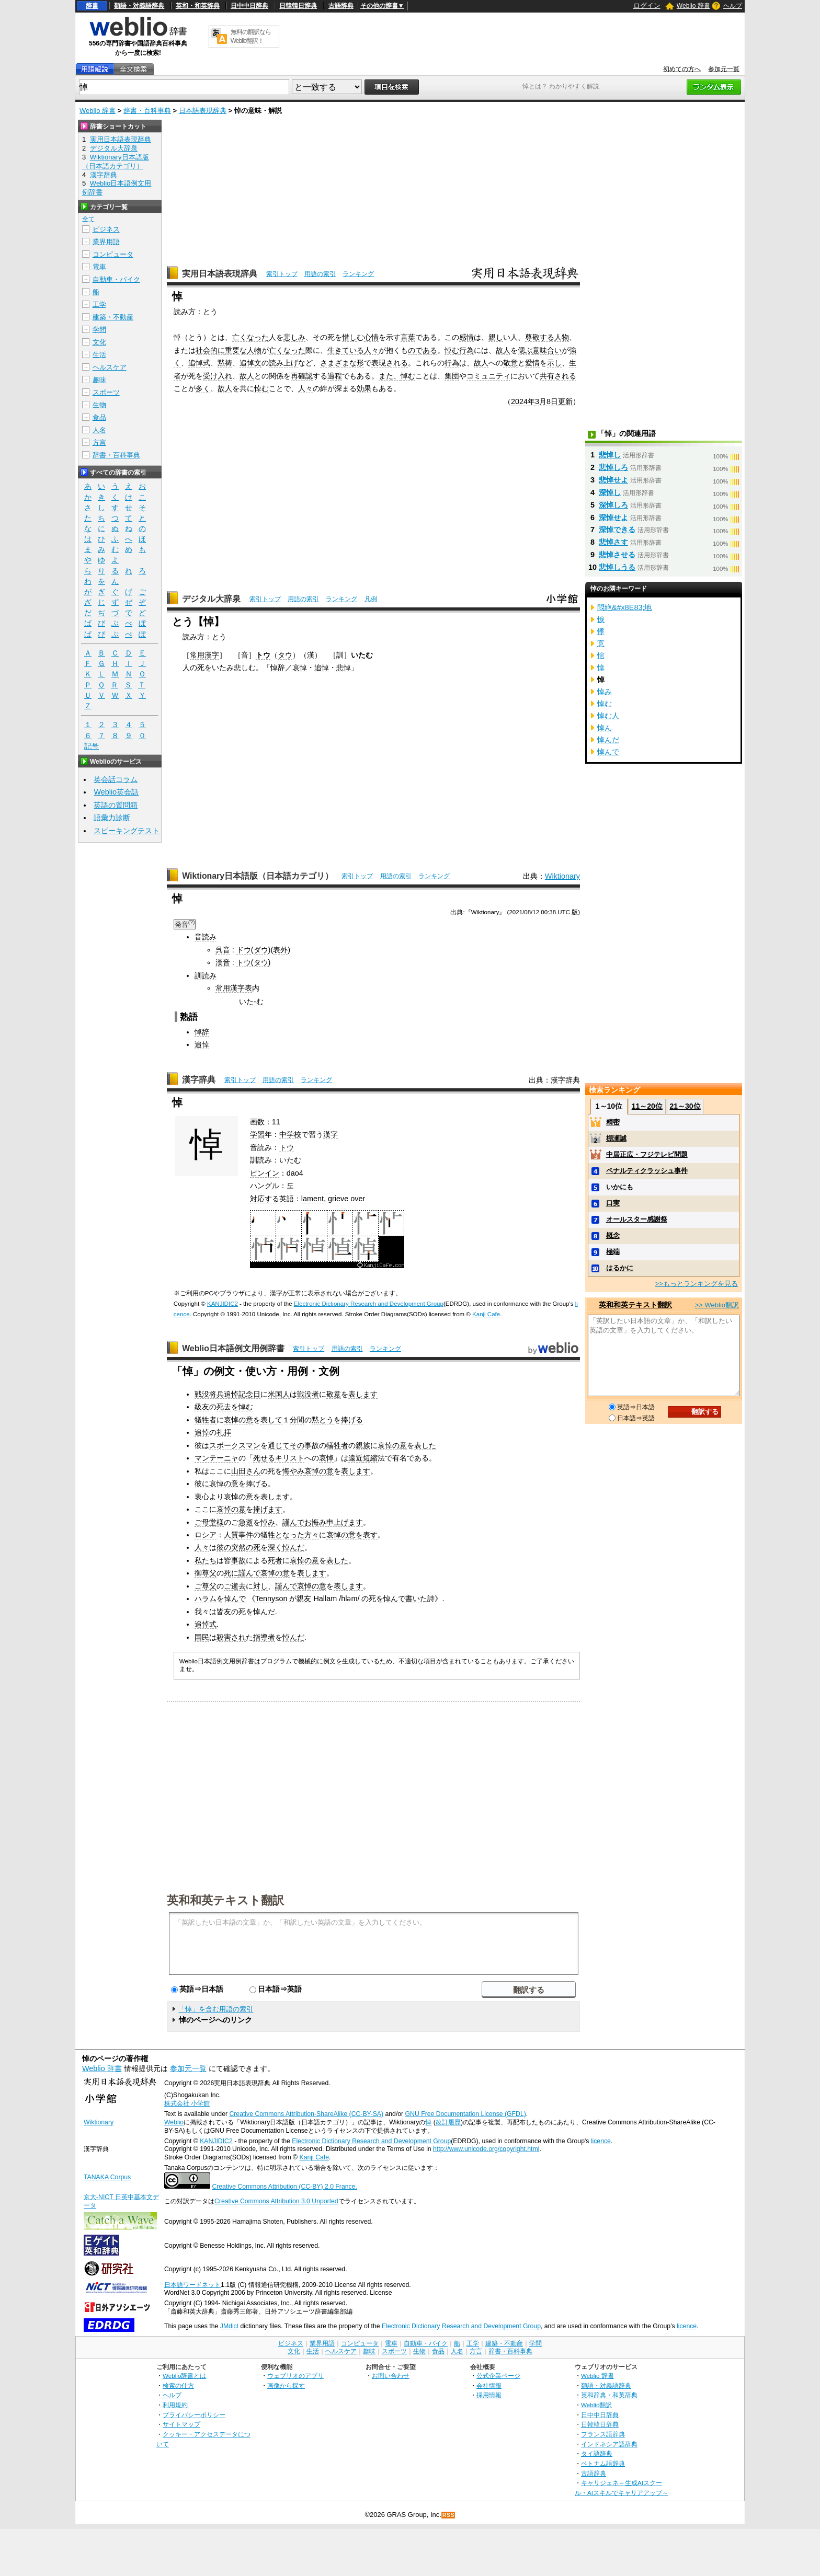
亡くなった (250, 337)
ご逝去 (235, 1586)
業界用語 (106, 242)
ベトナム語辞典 (603, 2463)
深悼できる (617, 529)
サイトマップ (181, 2424)
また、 (390, 376)
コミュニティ (488, 376)
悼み (267, 1522)
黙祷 (225, 363)
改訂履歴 (448, 2122)
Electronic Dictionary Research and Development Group (368, 1304)
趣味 (99, 380)
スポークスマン (234, 1445)
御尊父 (206, 1573)
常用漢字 (204, 655)
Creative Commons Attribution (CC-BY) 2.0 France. (284, 2186)
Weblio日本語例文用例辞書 (233, 1348)
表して (271, 1420)
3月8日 (546, 401)
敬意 (510, 363)
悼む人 (608, 715)
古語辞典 (341, 5)
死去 (224, 1406)
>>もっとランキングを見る (696, 1283)
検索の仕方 (178, 2385)
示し (554, 363)
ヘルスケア (110, 367)
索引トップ (282, 274)
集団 (452, 376)
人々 (371, 350)
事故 (238, 1560)
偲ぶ (525, 350)
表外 (280, 950)
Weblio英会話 (116, 792)
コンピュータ (113, 254)
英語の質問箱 (116, 805)
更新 (565, 401)
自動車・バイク (116, 279)
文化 (99, 342)
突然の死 (245, 1547)
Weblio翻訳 (596, 2404)
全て (88, 219)
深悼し (610, 492)
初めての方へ (682, 69)
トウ (263, 655)
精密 (613, 1122)
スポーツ (106, 392)
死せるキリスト (278, 1458)
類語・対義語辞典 (139, 5)
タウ (285, 655)
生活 (99, 355)
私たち (206, 1560)
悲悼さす (613, 542)
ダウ (261, 950)
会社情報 (489, 2385)
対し (260, 1586)
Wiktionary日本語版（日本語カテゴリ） (257, 875)
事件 (245, 1535)
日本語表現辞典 (202, 110)
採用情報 (489, 2394)
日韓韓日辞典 (298, 5)
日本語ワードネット (192, 2284)
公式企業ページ (498, 2375)
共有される (558, 376)
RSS (448, 2515)
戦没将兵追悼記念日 (227, 1394)
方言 (99, 442)
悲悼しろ (613, 467)
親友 (304, 1598)
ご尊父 (206, 1586)
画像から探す (286, 2385)
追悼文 (250, 363)
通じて (279, 1445)
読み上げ (283, 363)
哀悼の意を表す (352, 1535)
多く (203, 388)
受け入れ (217, 376)
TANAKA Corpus (107, 2177)
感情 (466, 337)
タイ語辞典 (596, 2453)
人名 (99, 430)
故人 (503, 350)
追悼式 (199, 363)
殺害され (231, 1637)
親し (495, 337)
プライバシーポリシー (194, 2414)
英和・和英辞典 (198, 5)
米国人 (279, 1394)
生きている (345, 350)
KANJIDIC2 (222, 1304)
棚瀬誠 (616, 1138)
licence (601, 2141)
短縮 (370, 1458)
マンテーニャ (216, 1458)
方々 (311, 1535)
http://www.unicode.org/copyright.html (486, 2149)
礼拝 (224, 1432)
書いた (416, 1598)
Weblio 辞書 (693, 5)
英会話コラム (116, 779)
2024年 (523, 401)
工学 (99, 304)
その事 (301, 1445)
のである (422, 350)
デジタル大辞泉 (211, 598)
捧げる (352, 1420)
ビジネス (106, 229)
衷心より (209, 1496)
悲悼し (610, 455)
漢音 (222, 962)
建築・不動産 (113, 317)
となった (289, 1535)
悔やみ (293, 1471)
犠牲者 (206, 1420)
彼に (202, 1483)
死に (231, 1573)
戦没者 (308, 1394)
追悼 (321, 667)
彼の (224, 1547)
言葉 (408, 337)
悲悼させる (617, 554)
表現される (389, 363)
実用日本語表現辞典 (219, 273)
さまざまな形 (342, 363)
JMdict (229, 2326)
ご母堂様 (209, 1522)
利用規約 (175, 2404)
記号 (91, 746)
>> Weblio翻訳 (717, 1305)
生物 (99, 405)
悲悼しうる (617, 567)
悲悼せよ (613, 480)
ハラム (206, 1598)
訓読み (206, 975)
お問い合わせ (390, 2375)
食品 (99, 417)
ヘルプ (732, 5)
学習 (257, 1134)
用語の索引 (320, 274)
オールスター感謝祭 (636, 1219)
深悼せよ (613, 517)
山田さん (245, 1471)
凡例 (371, 599)
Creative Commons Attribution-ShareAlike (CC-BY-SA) (306, 2114)
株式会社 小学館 (187, 2103)
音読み (206, 937)
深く (275, 1547)
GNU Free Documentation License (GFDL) (465, 2114)
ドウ (243, 950)
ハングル (264, 1185)
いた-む (251, 1001)
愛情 (532, 363)
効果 (364, 388)
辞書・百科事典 (147, 110)
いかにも (619, 1187)
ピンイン (264, 1173)
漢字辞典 (198, 1079)
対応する (264, 1198)
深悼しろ (613, 505)
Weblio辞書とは (184, 2375)
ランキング (358, 274)
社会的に (210, 350)
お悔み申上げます (333, 1522)
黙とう (323, 1420)
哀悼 (299, 667)
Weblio (174, 2122)
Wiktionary (562, 876)
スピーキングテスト (127, 830)
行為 (466, 350)
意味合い (547, 350)
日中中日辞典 (249, 5)
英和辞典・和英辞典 (609, 2394)
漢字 (330, 1134)
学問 (99, 330)
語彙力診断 (112, 817)
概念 (613, 1235)
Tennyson (271, 1598)
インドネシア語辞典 (609, 2444)
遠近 (355, 1458)
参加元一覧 (723, 69)
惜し (349, 337)
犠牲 (267, 1535)
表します (363, 1394)
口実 (613, 1203)
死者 (275, 1560)
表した (425, 1445)
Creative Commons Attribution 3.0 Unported (276, 2201)
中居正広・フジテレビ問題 (647, 1154)
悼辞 (277, 667)
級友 (202, 1406)
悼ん (604, 727)
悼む (452, 350)
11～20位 (647, 1106)
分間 (297, 1420)
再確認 (302, 376)
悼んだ (293, 1547)
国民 (202, 1637)
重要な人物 (243, 350)
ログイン (646, 5)
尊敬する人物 (547, 337)
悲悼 (343, 667)
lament (312, 1198)
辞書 (92, 5)
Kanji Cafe (486, 1314)
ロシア (206, 1535)
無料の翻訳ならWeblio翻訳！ (251, 36)
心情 (371, 337)
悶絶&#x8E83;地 (624, 607)
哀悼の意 (238, 1420)
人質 (231, 1535)
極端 (613, 1252)
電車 (99, 267)
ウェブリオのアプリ (295, 2375)
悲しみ (294, 337)
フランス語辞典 (603, 2434)
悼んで (235, 1598)
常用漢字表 (233, 988)
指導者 (264, 1637)
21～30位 (684, 1106)
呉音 (222, 950)
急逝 (245, 1522)
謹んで (293, 1522)
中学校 (290, 1134)
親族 (363, 1445)
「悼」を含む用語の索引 (215, 2009)
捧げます (267, 1509)
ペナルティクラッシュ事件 (647, 1171)
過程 (334, 376)
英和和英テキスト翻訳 (225, 1899)
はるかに (619, 1268)
